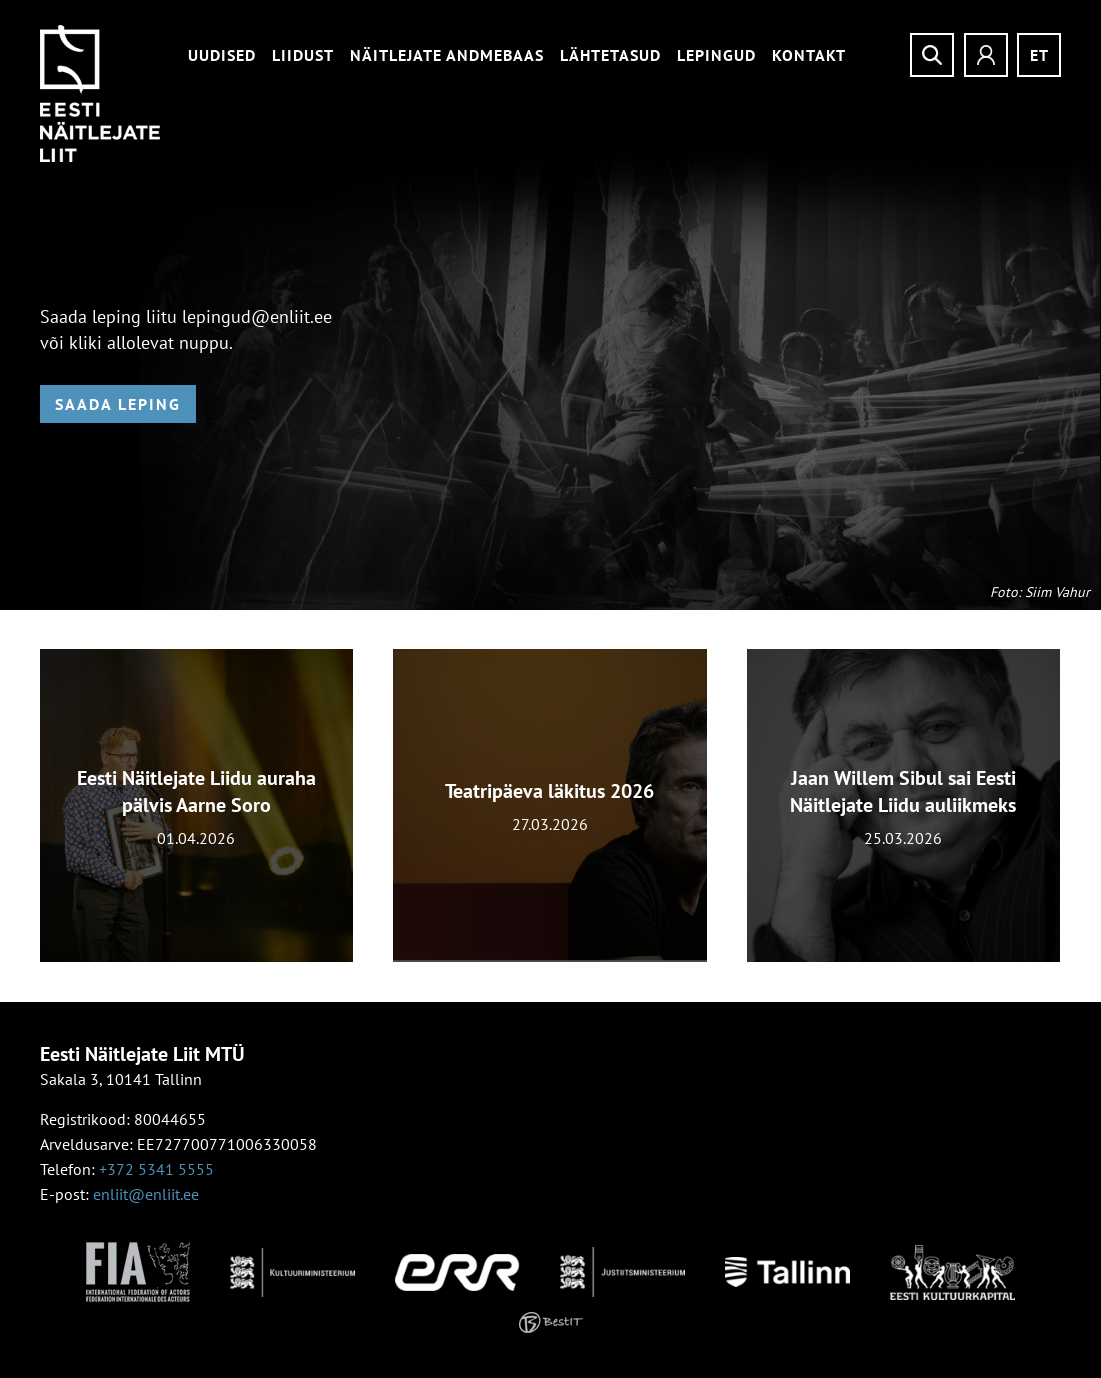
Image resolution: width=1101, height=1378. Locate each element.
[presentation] (18, 818)
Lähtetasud (610, 55)
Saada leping (118, 404)
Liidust (303, 55)
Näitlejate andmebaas (447, 55)
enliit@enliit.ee (146, 1194)
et (1039, 55)
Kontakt (809, 55)
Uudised (222, 55)
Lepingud (716, 55)
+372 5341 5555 (156, 1169)
